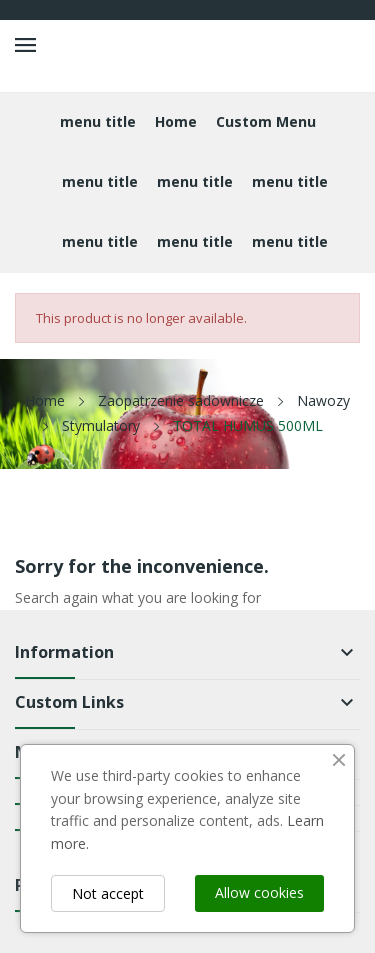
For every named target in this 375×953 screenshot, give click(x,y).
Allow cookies (259, 892)
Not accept (108, 893)
